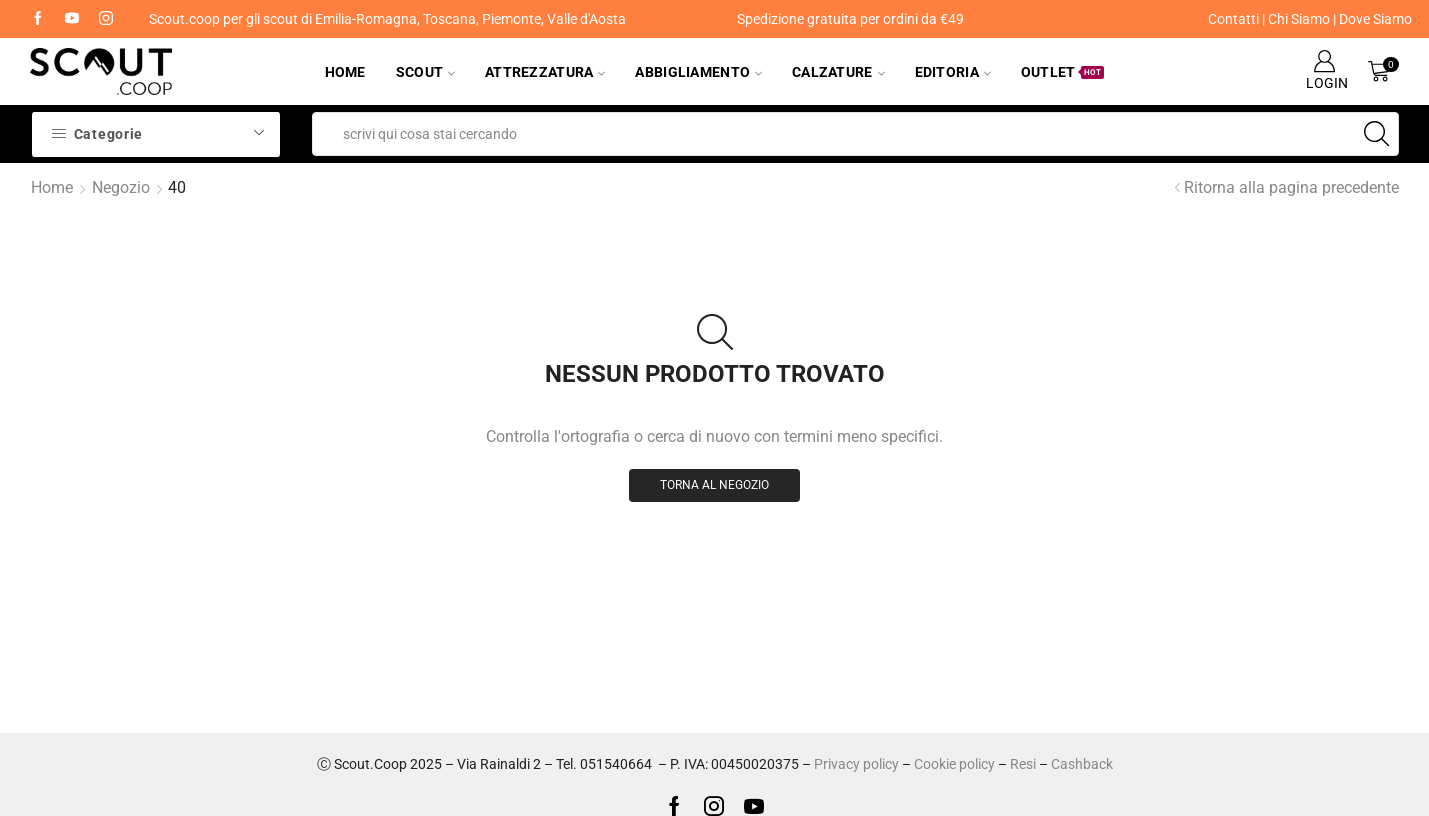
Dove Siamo (1375, 19)
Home (345, 72)
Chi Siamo (1299, 19)
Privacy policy (856, 764)
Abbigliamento (698, 72)
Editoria (953, 72)
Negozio (121, 187)
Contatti (1233, 19)
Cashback (1082, 764)
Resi (1023, 764)
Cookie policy (954, 764)
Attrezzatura (545, 72)
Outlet (1063, 72)
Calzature (838, 72)
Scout (425, 72)
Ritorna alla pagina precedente (1291, 187)
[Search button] (1377, 134)
